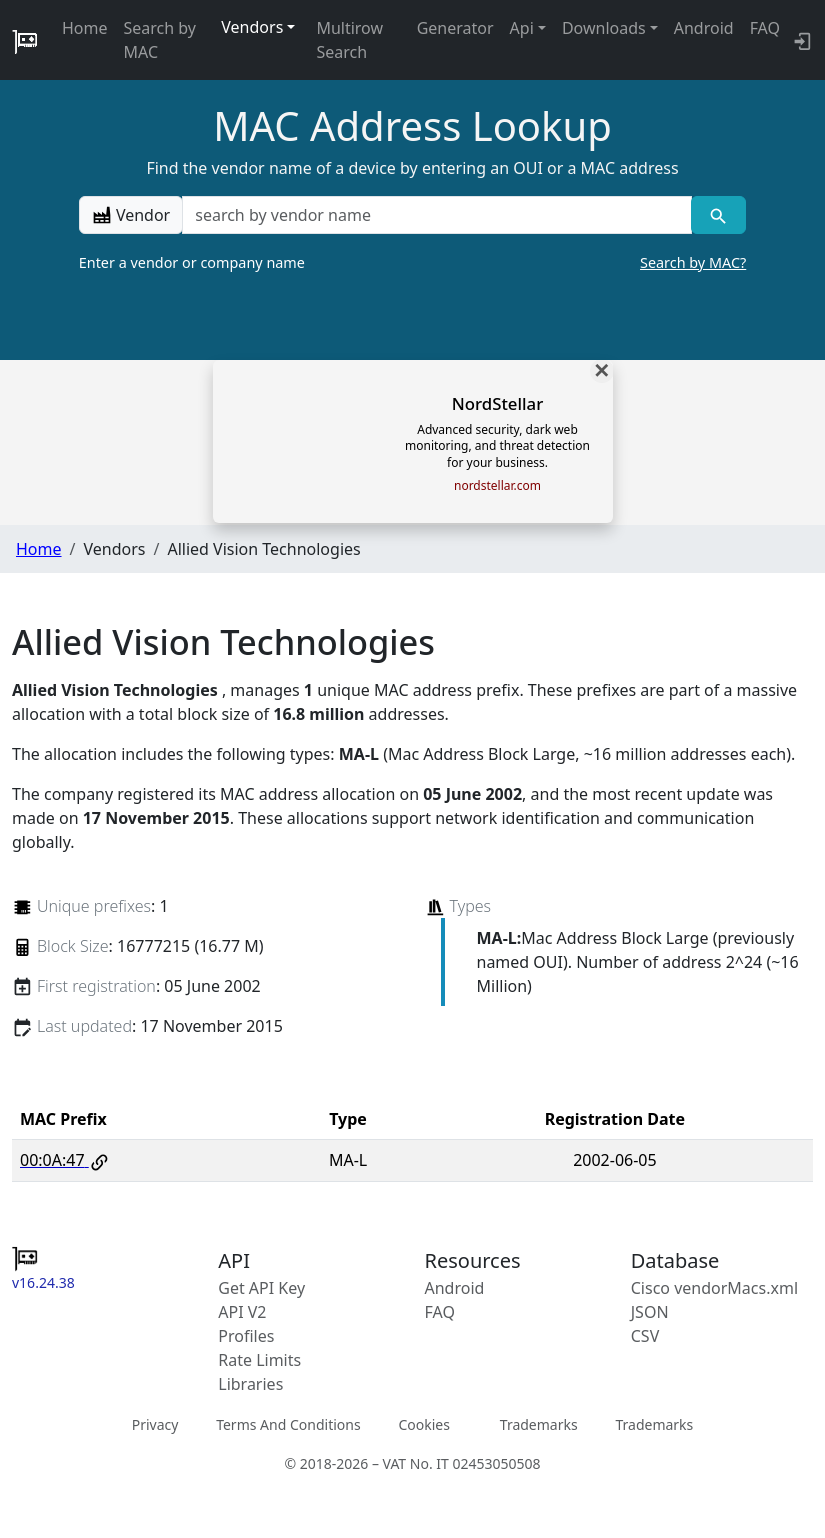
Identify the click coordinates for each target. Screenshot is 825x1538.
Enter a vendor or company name (413, 263)
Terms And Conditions (288, 1424)
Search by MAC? (693, 262)
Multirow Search (349, 40)
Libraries (250, 1384)
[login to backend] (800, 40)
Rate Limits (259, 1360)
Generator (455, 28)
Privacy (155, 1424)
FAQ (765, 28)
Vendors (252, 27)
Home (85, 28)
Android (704, 28)
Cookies (423, 1424)
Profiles (246, 1336)
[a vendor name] (437, 215)
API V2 (242, 1312)
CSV (645, 1336)
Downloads (604, 28)
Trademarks (539, 1424)
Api (522, 28)
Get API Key (261, 1288)
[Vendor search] (718, 215)
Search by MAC (160, 40)
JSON (650, 1312)
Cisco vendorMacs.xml (714, 1288)
